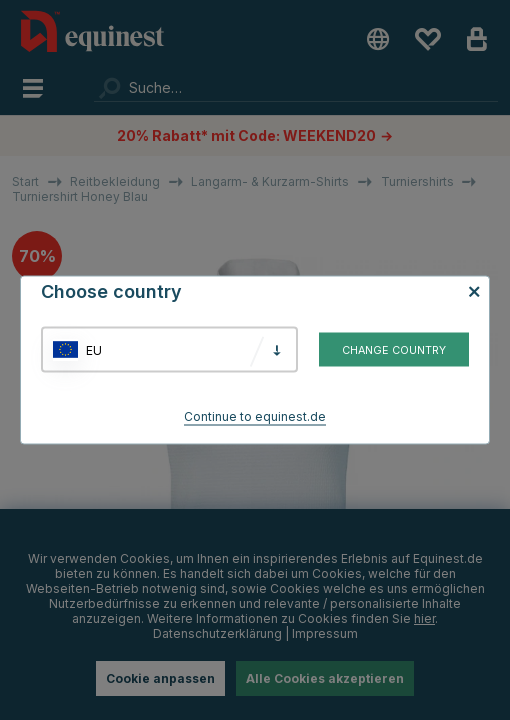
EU (94, 349)
